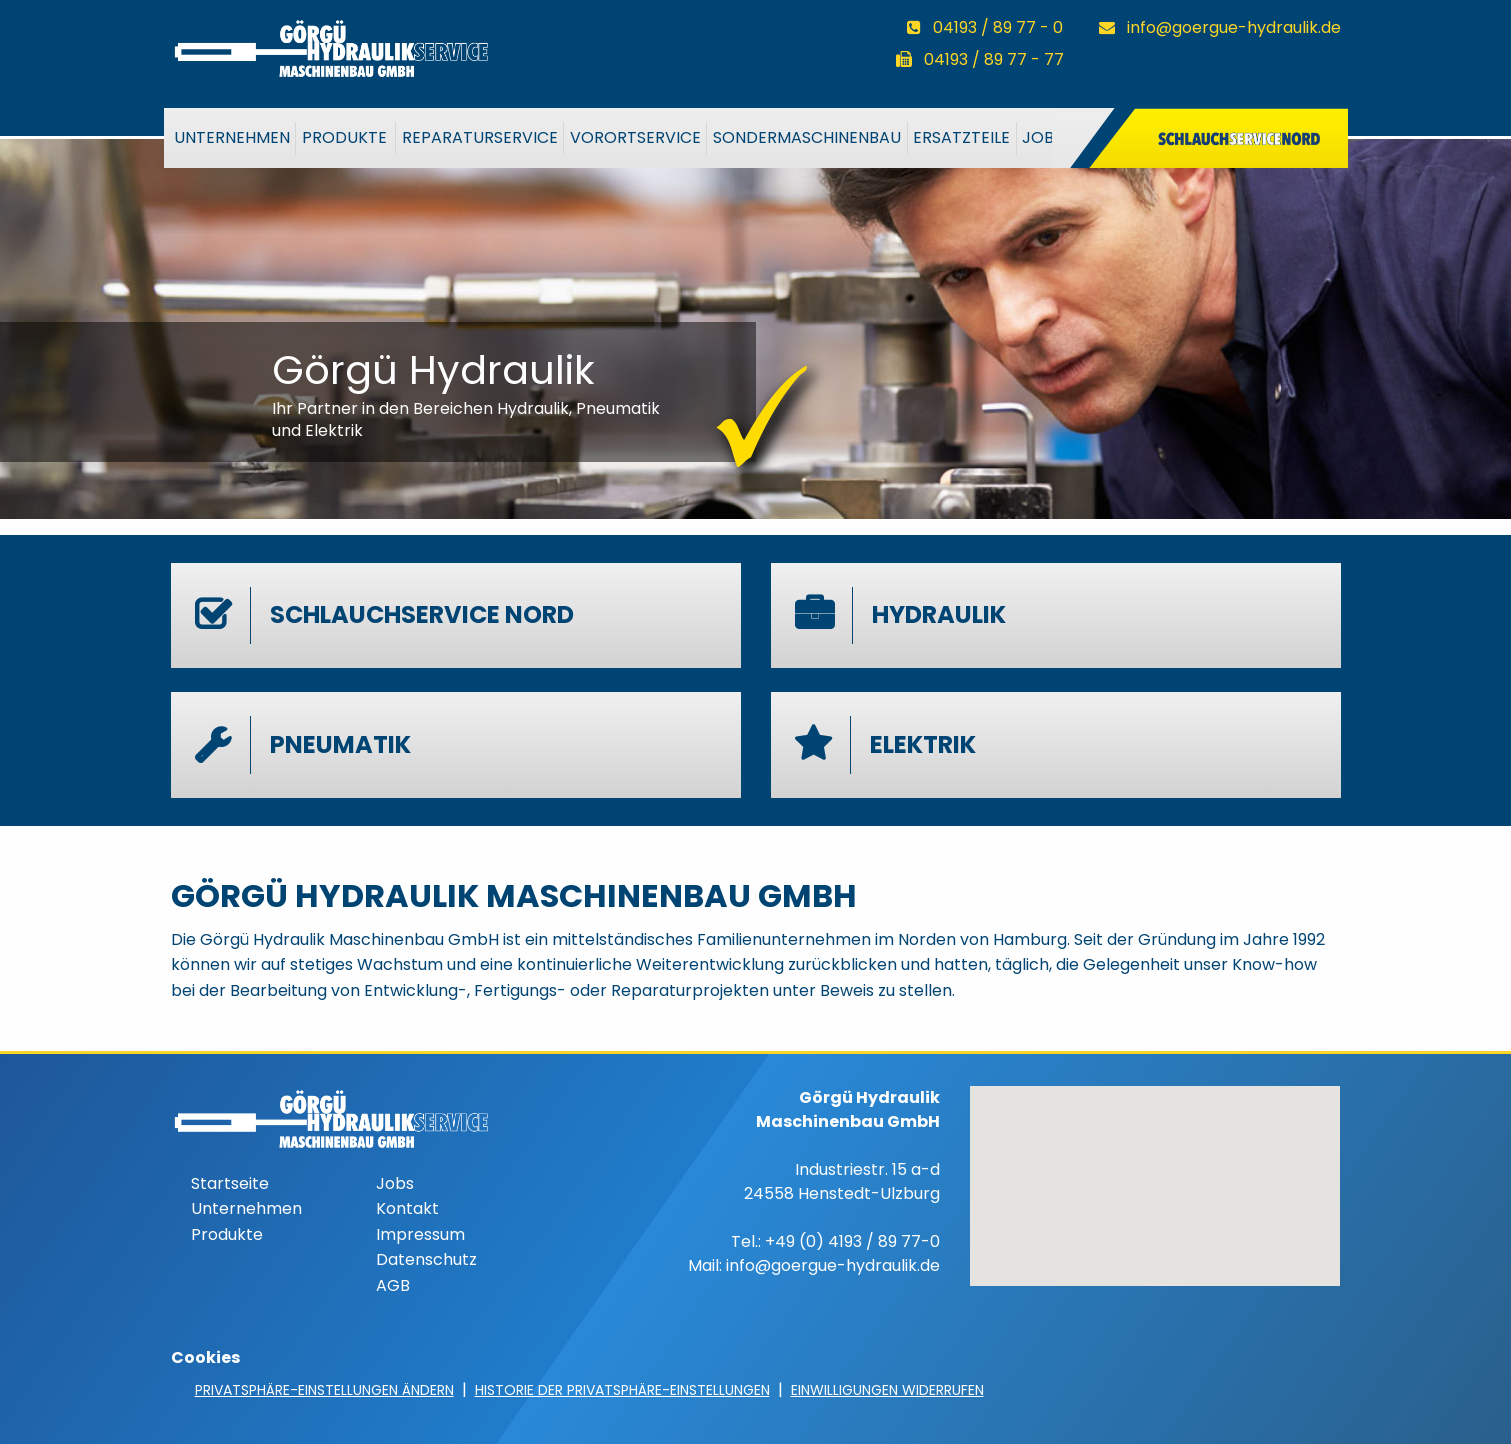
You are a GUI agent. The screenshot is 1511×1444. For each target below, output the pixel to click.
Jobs (1042, 137)
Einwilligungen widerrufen (887, 1390)
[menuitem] (232, 138)
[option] (755, 319)
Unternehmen (232, 137)
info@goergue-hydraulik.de (1234, 27)
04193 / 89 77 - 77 (994, 59)
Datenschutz (426, 1259)
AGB (393, 1285)
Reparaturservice (480, 137)
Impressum (420, 1234)
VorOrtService (635, 137)
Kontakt (407, 1208)
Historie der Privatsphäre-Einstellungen (622, 1390)
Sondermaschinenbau (807, 137)
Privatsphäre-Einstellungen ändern (324, 1390)
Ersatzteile (961, 137)
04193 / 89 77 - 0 (998, 27)
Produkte (344, 137)
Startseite (230, 1183)
